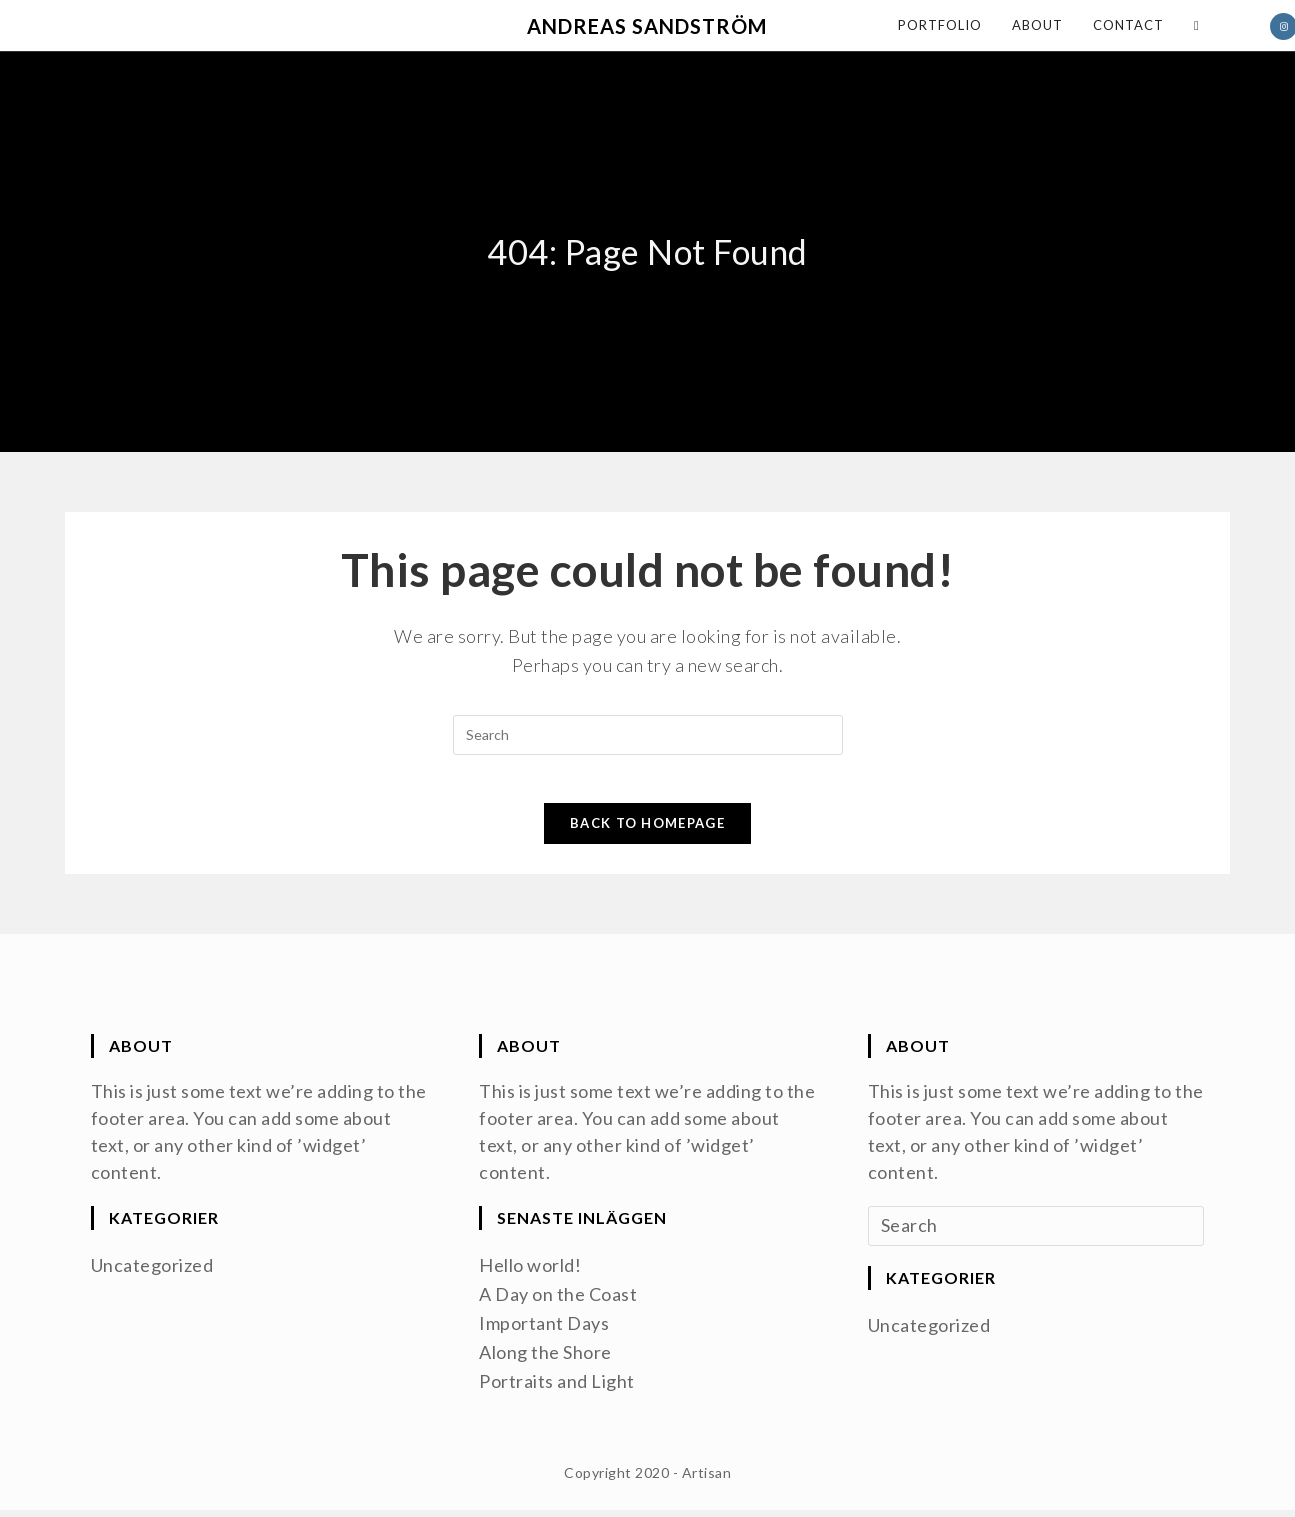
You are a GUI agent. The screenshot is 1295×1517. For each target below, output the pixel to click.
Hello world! (530, 1276)
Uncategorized (152, 1276)
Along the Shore (545, 1360)
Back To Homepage (647, 835)
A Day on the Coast (558, 1304)
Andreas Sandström (647, 26)
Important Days (544, 1332)
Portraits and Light (557, 1388)
